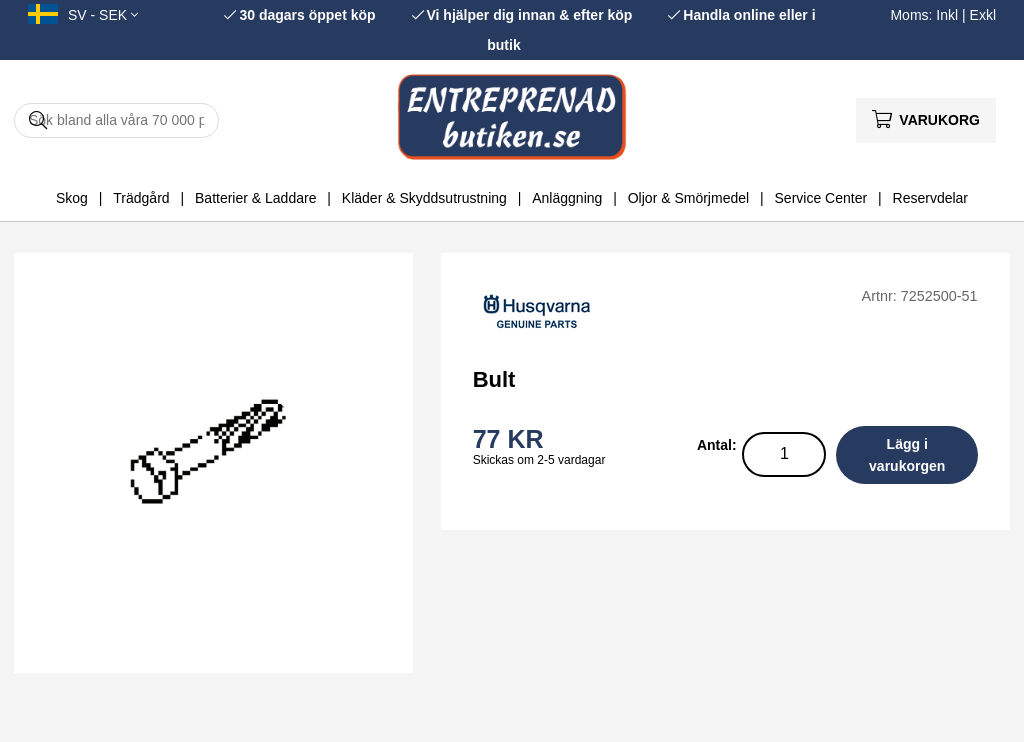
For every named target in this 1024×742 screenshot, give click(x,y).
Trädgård (141, 198)
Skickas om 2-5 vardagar (539, 460)
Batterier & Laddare (255, 198)
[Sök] (116, 120)
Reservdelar (930, 198)
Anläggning (567, 198)
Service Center (821, 198)
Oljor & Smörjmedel (688, 198)
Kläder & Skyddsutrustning (424, 198)
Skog (72, 198)
